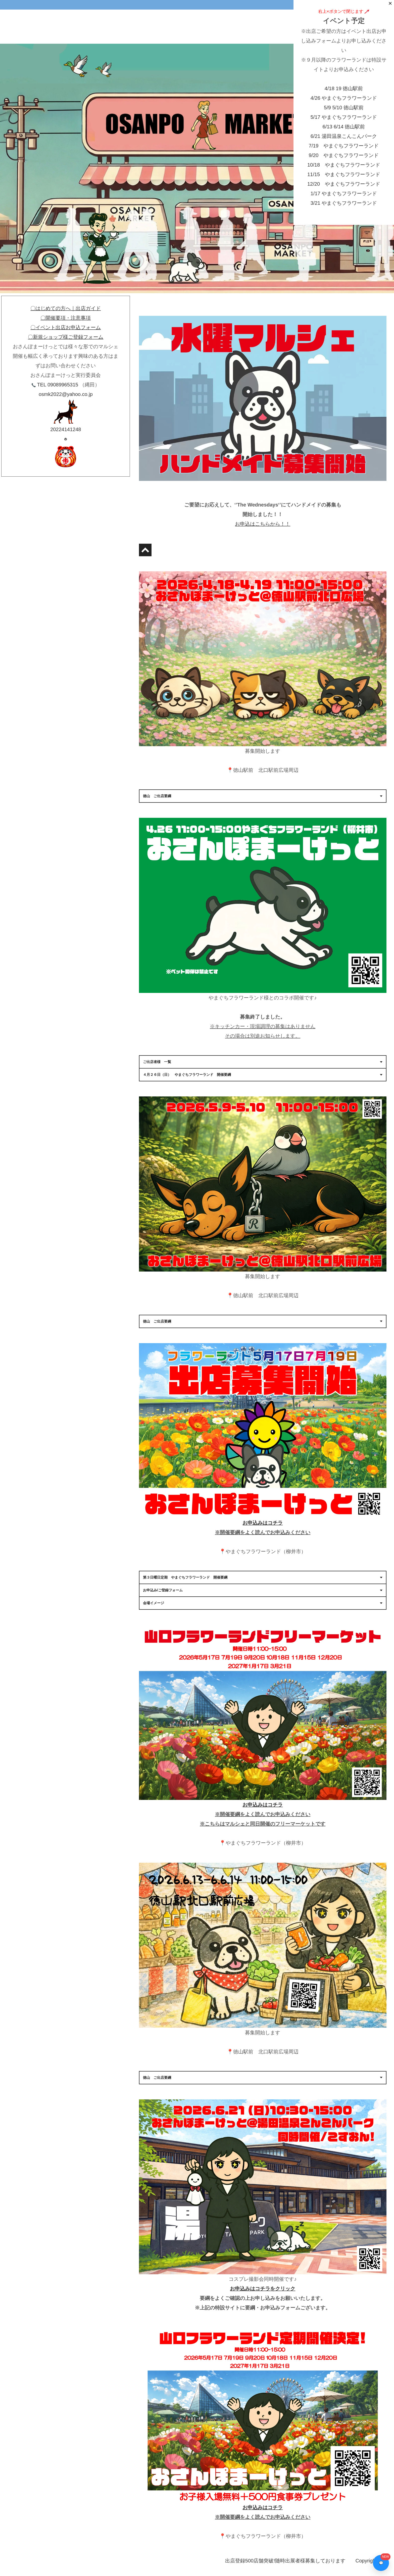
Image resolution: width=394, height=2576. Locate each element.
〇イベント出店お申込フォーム (65, 327)
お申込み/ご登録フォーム (163, 1590)
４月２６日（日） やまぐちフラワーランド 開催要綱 (187, 1075)
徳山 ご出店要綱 (157, 796)
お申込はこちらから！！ (262, 524)
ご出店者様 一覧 (157, 1062)
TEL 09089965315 (58, 384)
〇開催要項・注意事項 (65, 318)
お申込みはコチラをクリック (262, 2288)
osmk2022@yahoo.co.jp (66, 394)
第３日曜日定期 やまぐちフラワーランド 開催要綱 (185, 1577)
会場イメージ (153, 1603)
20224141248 (65, 429)
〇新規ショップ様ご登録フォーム (65, 337)
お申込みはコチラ (262, 1523)
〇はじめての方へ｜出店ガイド (65, 308)
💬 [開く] (384, 2560)
